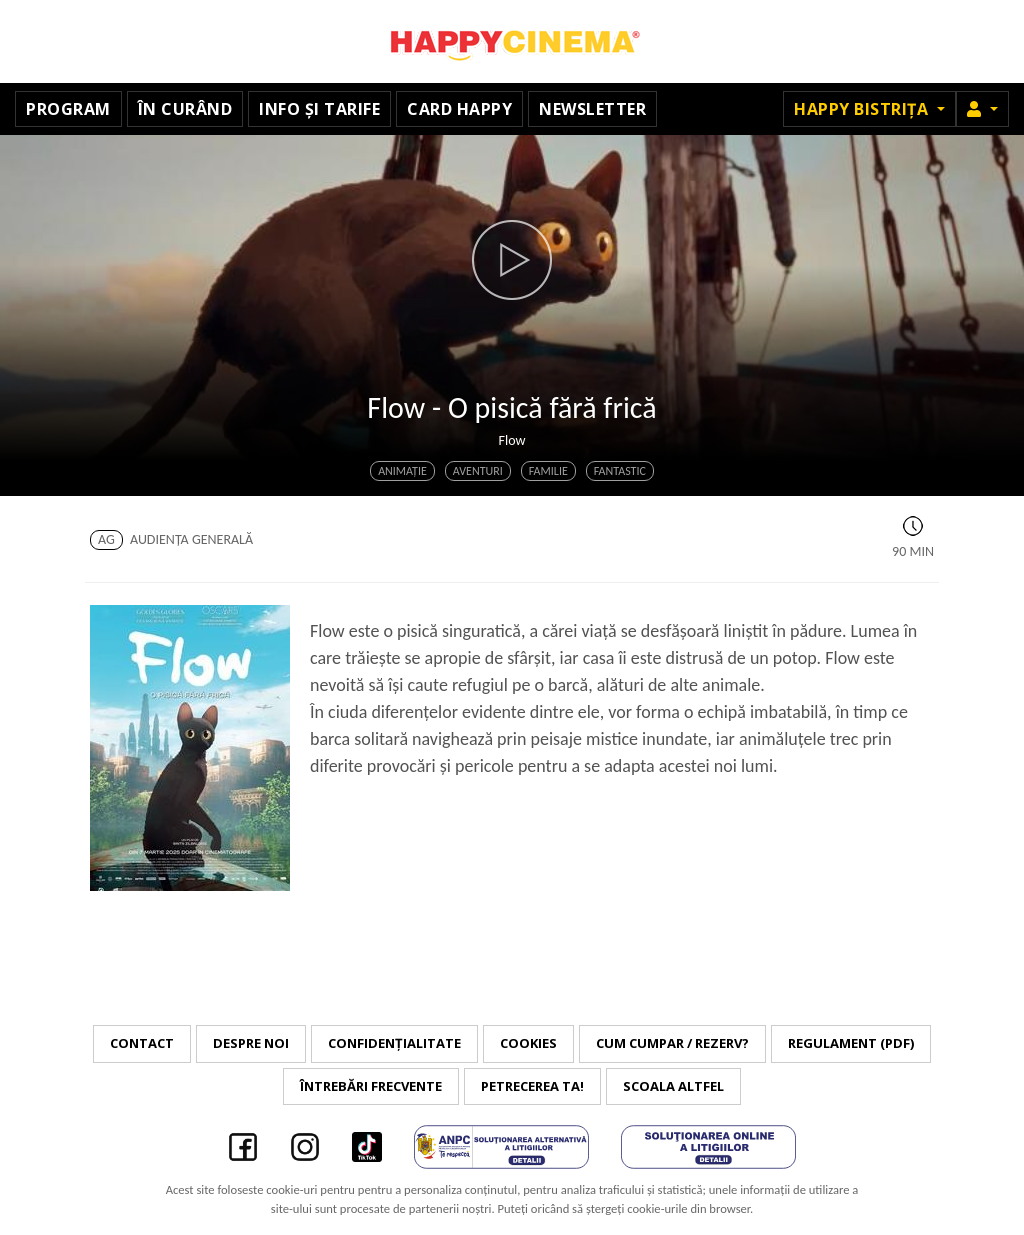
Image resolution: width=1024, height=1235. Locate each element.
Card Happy (459, 109)
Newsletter (592, 109)
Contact (142, 1043)
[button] (982, 109)
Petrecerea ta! (532, 1086)
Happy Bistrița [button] (863, 109)
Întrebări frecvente (371, 1086)
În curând (185, 109)
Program (68, 109)
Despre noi (251, 1043)
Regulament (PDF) (851, 1043)
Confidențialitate (394, 1043)
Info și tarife (319, 109)
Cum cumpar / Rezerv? (672, 1043)
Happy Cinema (512, 41)
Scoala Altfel (673, 1086)
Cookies (528, 1043)
